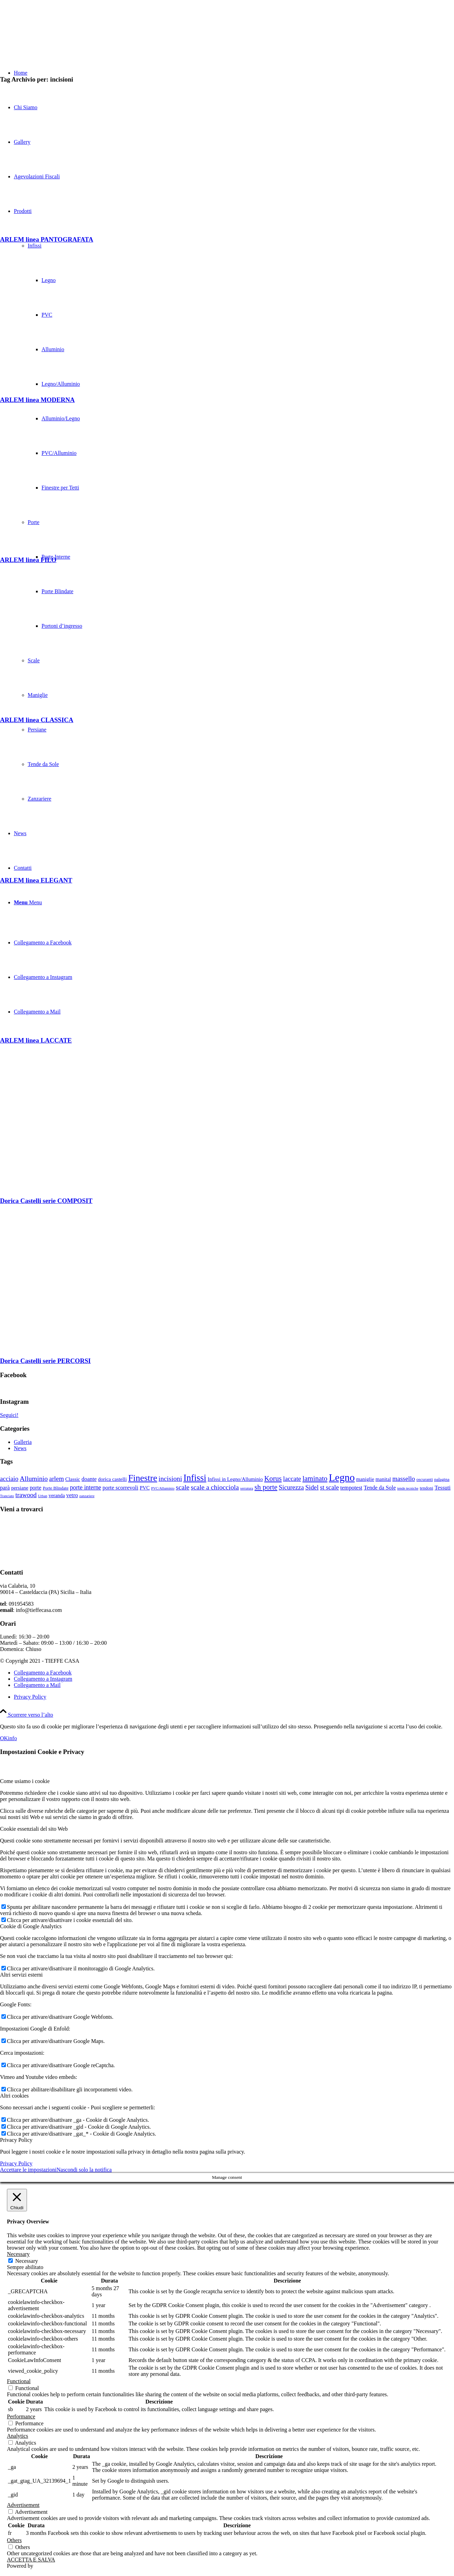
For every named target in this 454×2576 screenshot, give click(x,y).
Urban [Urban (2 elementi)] (42, 1496)
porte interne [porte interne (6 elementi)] (85, 1487)
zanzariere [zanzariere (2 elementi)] (86, 1496)
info (12, 1738)
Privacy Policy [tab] (16, 2140)
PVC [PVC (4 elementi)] (145, 1488)
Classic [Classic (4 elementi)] (72, 1479)
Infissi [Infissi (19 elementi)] (194, 1478)
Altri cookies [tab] (14, 2096)
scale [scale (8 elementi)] (182, 1487)
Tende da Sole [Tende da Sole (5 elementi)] (380, 1487)
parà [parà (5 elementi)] (5, 1487)
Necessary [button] (18, 2254)
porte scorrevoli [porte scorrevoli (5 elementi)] (120, 1487)
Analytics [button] (17, 2436)
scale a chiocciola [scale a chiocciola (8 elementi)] (215, 1487)
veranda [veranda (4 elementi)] (56, 1495)
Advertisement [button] (23, 2505)
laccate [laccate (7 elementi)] (292, 1478)
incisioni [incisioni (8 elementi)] (170, 1478)
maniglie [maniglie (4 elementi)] (365, 1479)
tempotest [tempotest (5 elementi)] (351, 1487)
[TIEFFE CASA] (52, 33)
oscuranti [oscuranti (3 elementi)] (424, 1479)
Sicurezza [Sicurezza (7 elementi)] (291, 1487)
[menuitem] (234, 1697)
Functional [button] (18, 2381)
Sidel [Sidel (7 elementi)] (312, 1487)
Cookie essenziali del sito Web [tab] (34, 1829)
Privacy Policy (16, 2163)
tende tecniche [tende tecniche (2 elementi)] (407, 1488)
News (20, 1448)
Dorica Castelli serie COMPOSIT (46, 1200)
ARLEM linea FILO (28, 559)
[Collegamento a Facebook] (43, 1673)
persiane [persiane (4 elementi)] (19, 1488)
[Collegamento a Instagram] (43, 1679)
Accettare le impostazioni (28, 2170)
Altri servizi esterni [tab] (21, 1975)
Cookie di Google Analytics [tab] (31, 1926)
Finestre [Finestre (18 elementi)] (142, 1478)
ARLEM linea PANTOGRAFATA (46, 239)
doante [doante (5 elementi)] (89, 1479)
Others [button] (14, 2540)
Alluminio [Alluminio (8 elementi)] (34, 1478)
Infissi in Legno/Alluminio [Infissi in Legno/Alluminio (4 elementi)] (235, 1479)
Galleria (23, 1442)
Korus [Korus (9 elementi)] (273, 1478)
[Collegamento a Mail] (37, 1685)
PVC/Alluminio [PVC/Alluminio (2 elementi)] (163, 1488)
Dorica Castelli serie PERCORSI (45, 1360)
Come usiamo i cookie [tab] (25, 1781)
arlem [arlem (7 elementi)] (56, 1478)
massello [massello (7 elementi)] (403, 1478)
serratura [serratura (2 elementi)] (246, 1488)
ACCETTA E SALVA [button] (31, 2560)
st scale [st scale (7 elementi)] (329, 1487)
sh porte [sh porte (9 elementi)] (265, 1487)
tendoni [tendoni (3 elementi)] (426, 1488)
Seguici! (9, 1415)
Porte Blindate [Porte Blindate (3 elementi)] (56, 1488)
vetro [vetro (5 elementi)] (72, 1495)
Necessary (26, 2261)
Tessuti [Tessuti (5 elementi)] (443, 1487)
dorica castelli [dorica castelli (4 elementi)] (112, 1479)
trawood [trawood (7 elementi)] (25, 1495)
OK (4, 1738)
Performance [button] (21, 2416)
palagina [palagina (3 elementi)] (442, 1479)
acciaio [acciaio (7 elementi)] (9, 1478)
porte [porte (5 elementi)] (35, 1487)
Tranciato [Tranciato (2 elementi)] (7, 1496)
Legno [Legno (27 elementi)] (342, 1477)
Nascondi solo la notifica (84, 2170)
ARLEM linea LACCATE (36, 1040)
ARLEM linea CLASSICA (36, 720)
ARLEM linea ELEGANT (36, 880)
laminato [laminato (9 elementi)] (315, 1478)
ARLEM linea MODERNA (37, 399)
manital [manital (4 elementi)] (383, 1479)
